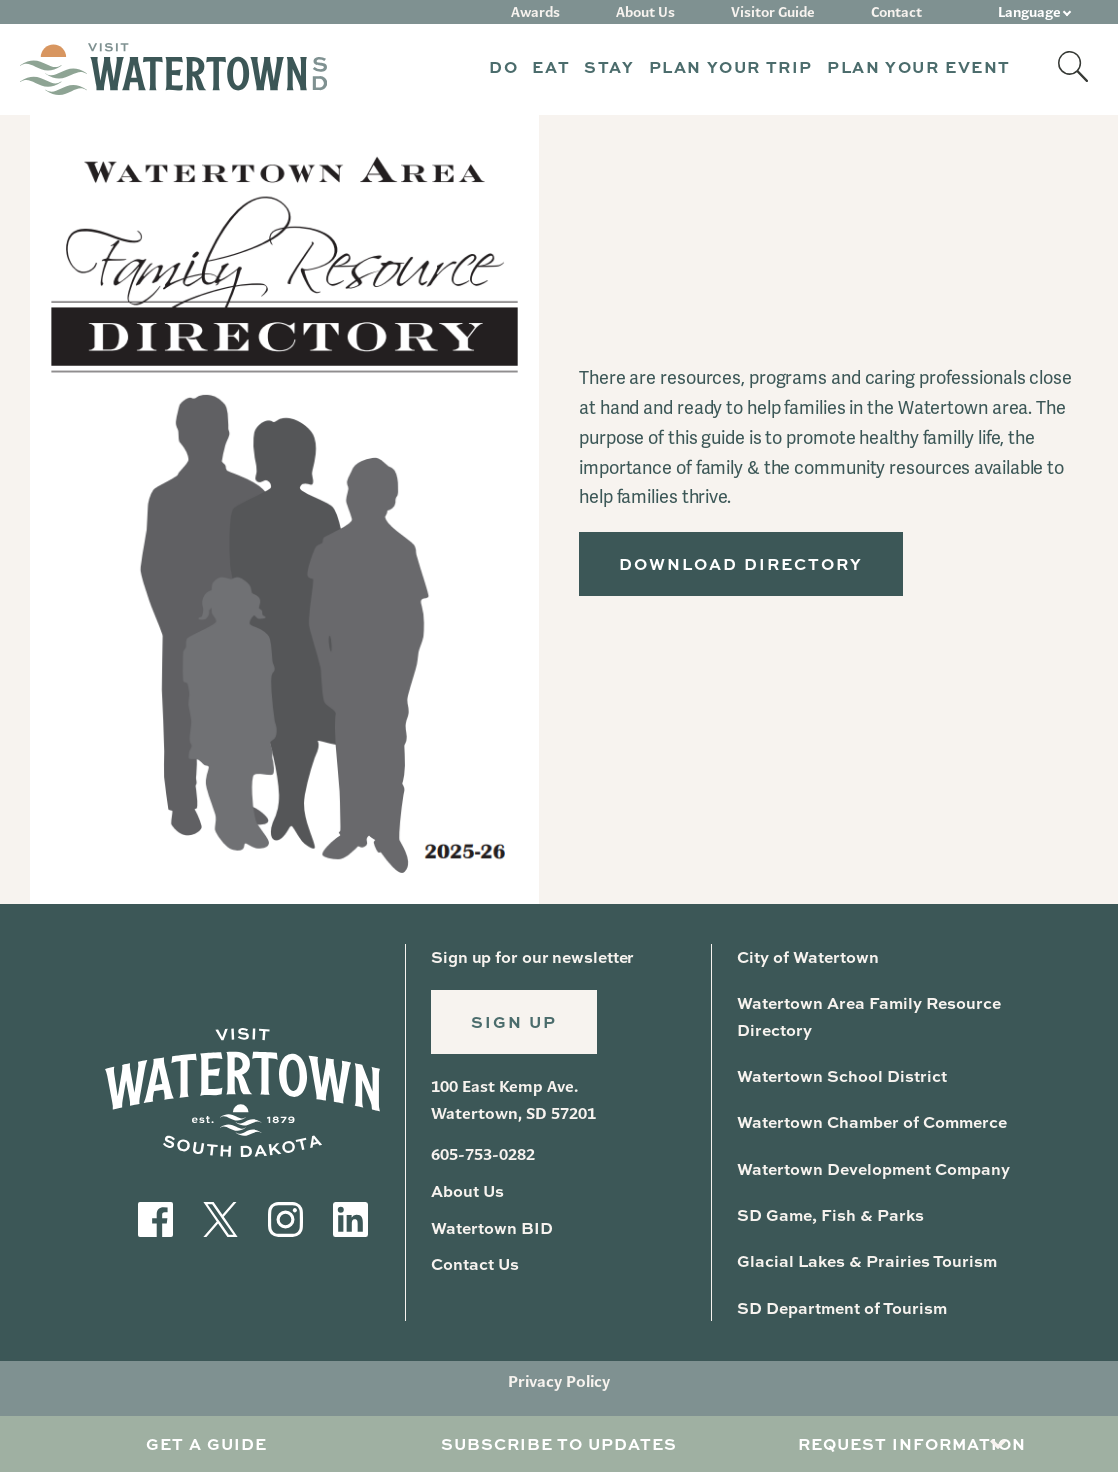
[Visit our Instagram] (285, 1217)
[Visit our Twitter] (220, 1217)
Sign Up (514, 1021)
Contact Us (475, 1263)
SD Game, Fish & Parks (830, 1214)
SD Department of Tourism (842, 1307)
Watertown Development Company (873, 1168)
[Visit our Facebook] (155, 1217)
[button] (503, 69)
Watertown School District (842, 1075)
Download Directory (741, 563)
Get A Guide (206, 1443)
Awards (535, 12)
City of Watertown (808, 956)
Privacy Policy (559, 1381)
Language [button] (1029, 12)
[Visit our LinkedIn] (350, 1217)
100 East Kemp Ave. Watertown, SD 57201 (513, 1099)
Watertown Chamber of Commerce (872, 1121)
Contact (896, 12)
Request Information (912, 1443)
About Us (645, 12)
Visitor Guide (773, 12)
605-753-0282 (483, 1154)
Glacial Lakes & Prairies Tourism (867, 1260)
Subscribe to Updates (559, 1443)
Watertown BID (492, 1227)
